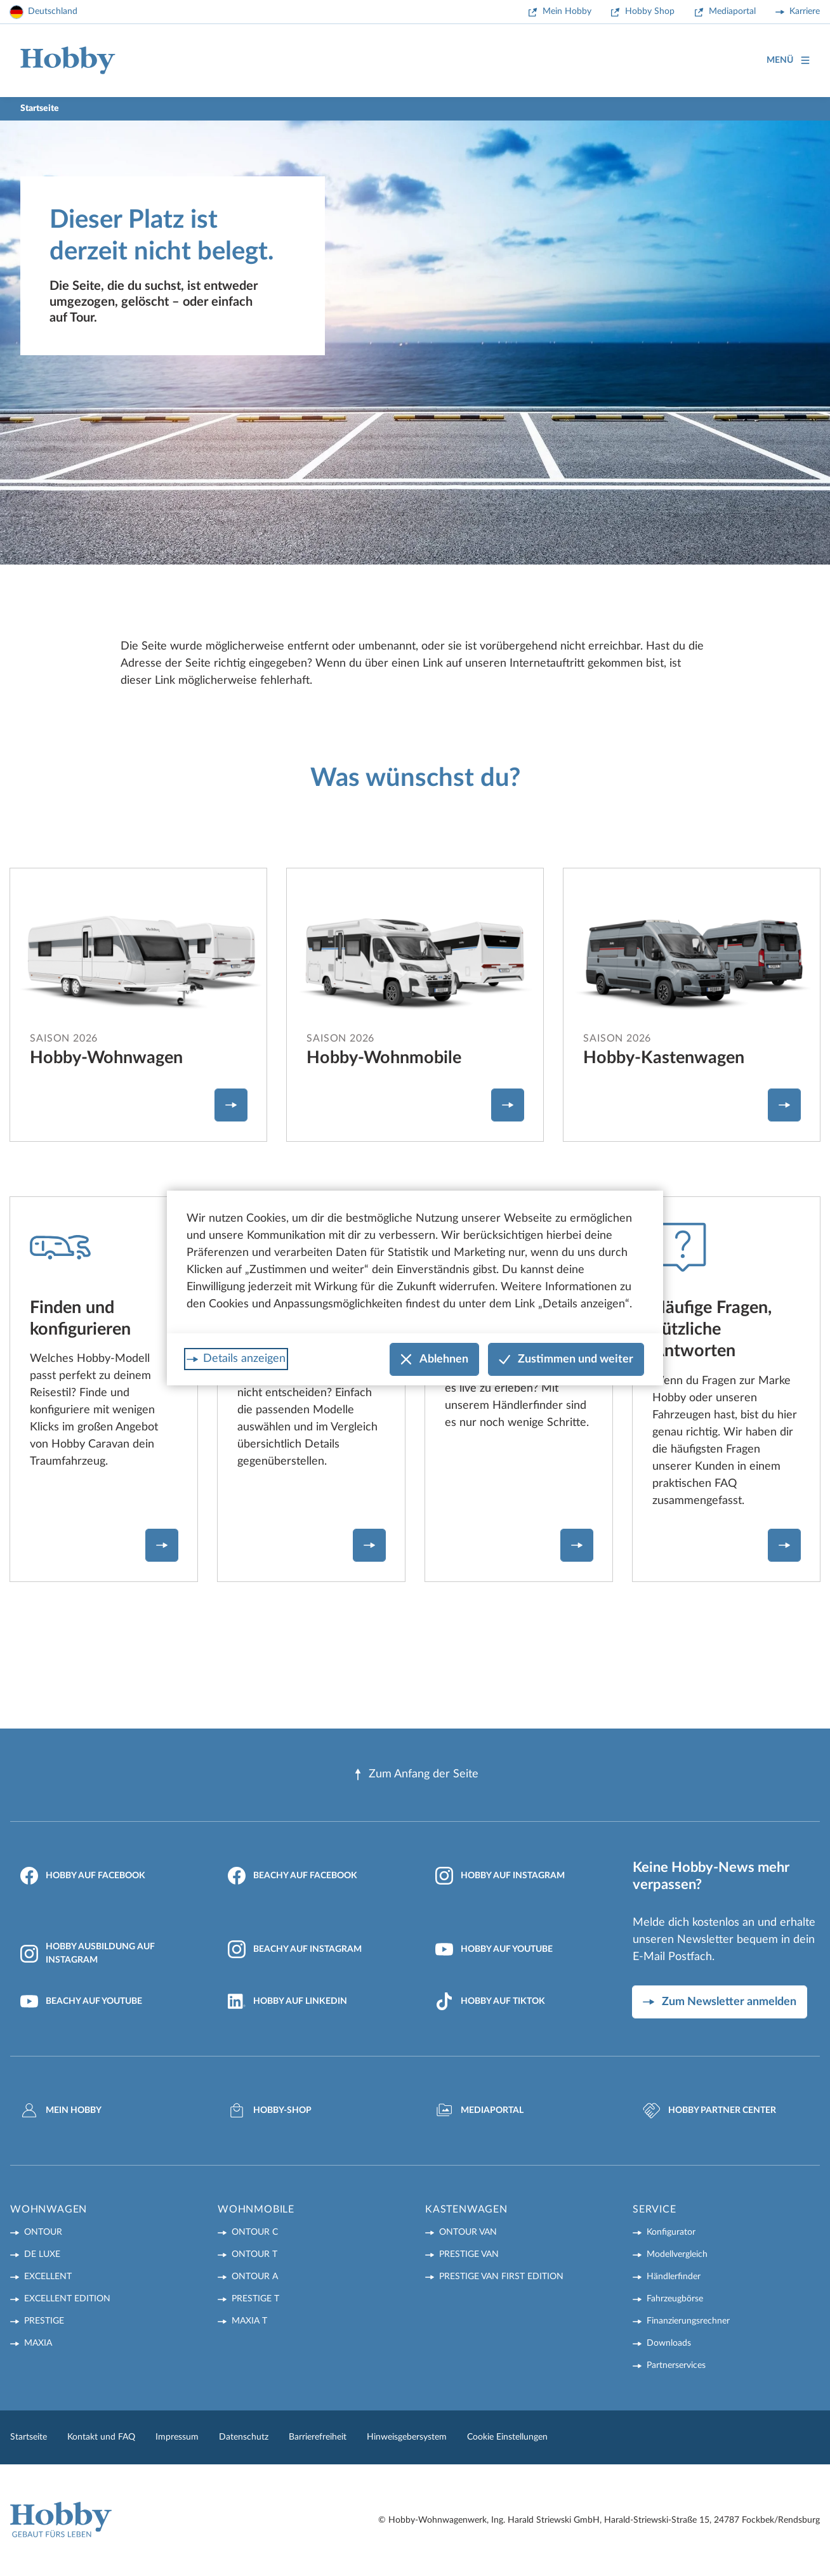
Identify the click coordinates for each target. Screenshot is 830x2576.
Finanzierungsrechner (688, 2321)
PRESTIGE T (255, 2298)
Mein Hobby (567, 11)
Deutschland (52, 11)
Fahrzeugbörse (675, 2298)
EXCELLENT (48, 2276)
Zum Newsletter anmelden (729, 2002)
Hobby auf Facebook (82, 1876)
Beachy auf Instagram (295, 1949)
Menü (788, 60)
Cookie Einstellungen (507, 2437)
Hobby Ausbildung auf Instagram (87, 1953)
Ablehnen (434, 1359)
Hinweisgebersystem (407, 2437)
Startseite (28, 2437)
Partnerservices (676, 2365)
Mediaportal (732, 11)
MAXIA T (249, 2321)
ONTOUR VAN (468, 2232)
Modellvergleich (677, 2254)
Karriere (804, 11)
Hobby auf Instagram (500, 1876)
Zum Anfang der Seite (415, 1774)
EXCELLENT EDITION (67, 2298)
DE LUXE (42, 2254)
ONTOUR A (255, 2276)
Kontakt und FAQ (101, 2437)
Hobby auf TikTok (490, 2001)
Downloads (669, 2343)
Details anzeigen (244, 1358)
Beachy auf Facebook (292, 1876)
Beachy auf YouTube (81, 2001)
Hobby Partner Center (709, 2110)
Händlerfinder (674, 2276)
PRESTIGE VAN (469, 2254)
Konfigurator (671, 2232)
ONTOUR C (255, 2232)
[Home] (68, 60)
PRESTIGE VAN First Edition (501, 2276)
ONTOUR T (254, 2254)
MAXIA (38, 2343)
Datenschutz (243, 2437)
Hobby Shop (650, 11)
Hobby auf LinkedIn (287, 2001)
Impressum (177, 2437)
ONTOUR (43, 2232)
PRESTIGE (44, 2321)
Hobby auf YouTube (494, 1949)
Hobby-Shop (270, 2110)
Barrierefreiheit (317, 2437)
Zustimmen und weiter (566, 1359)
